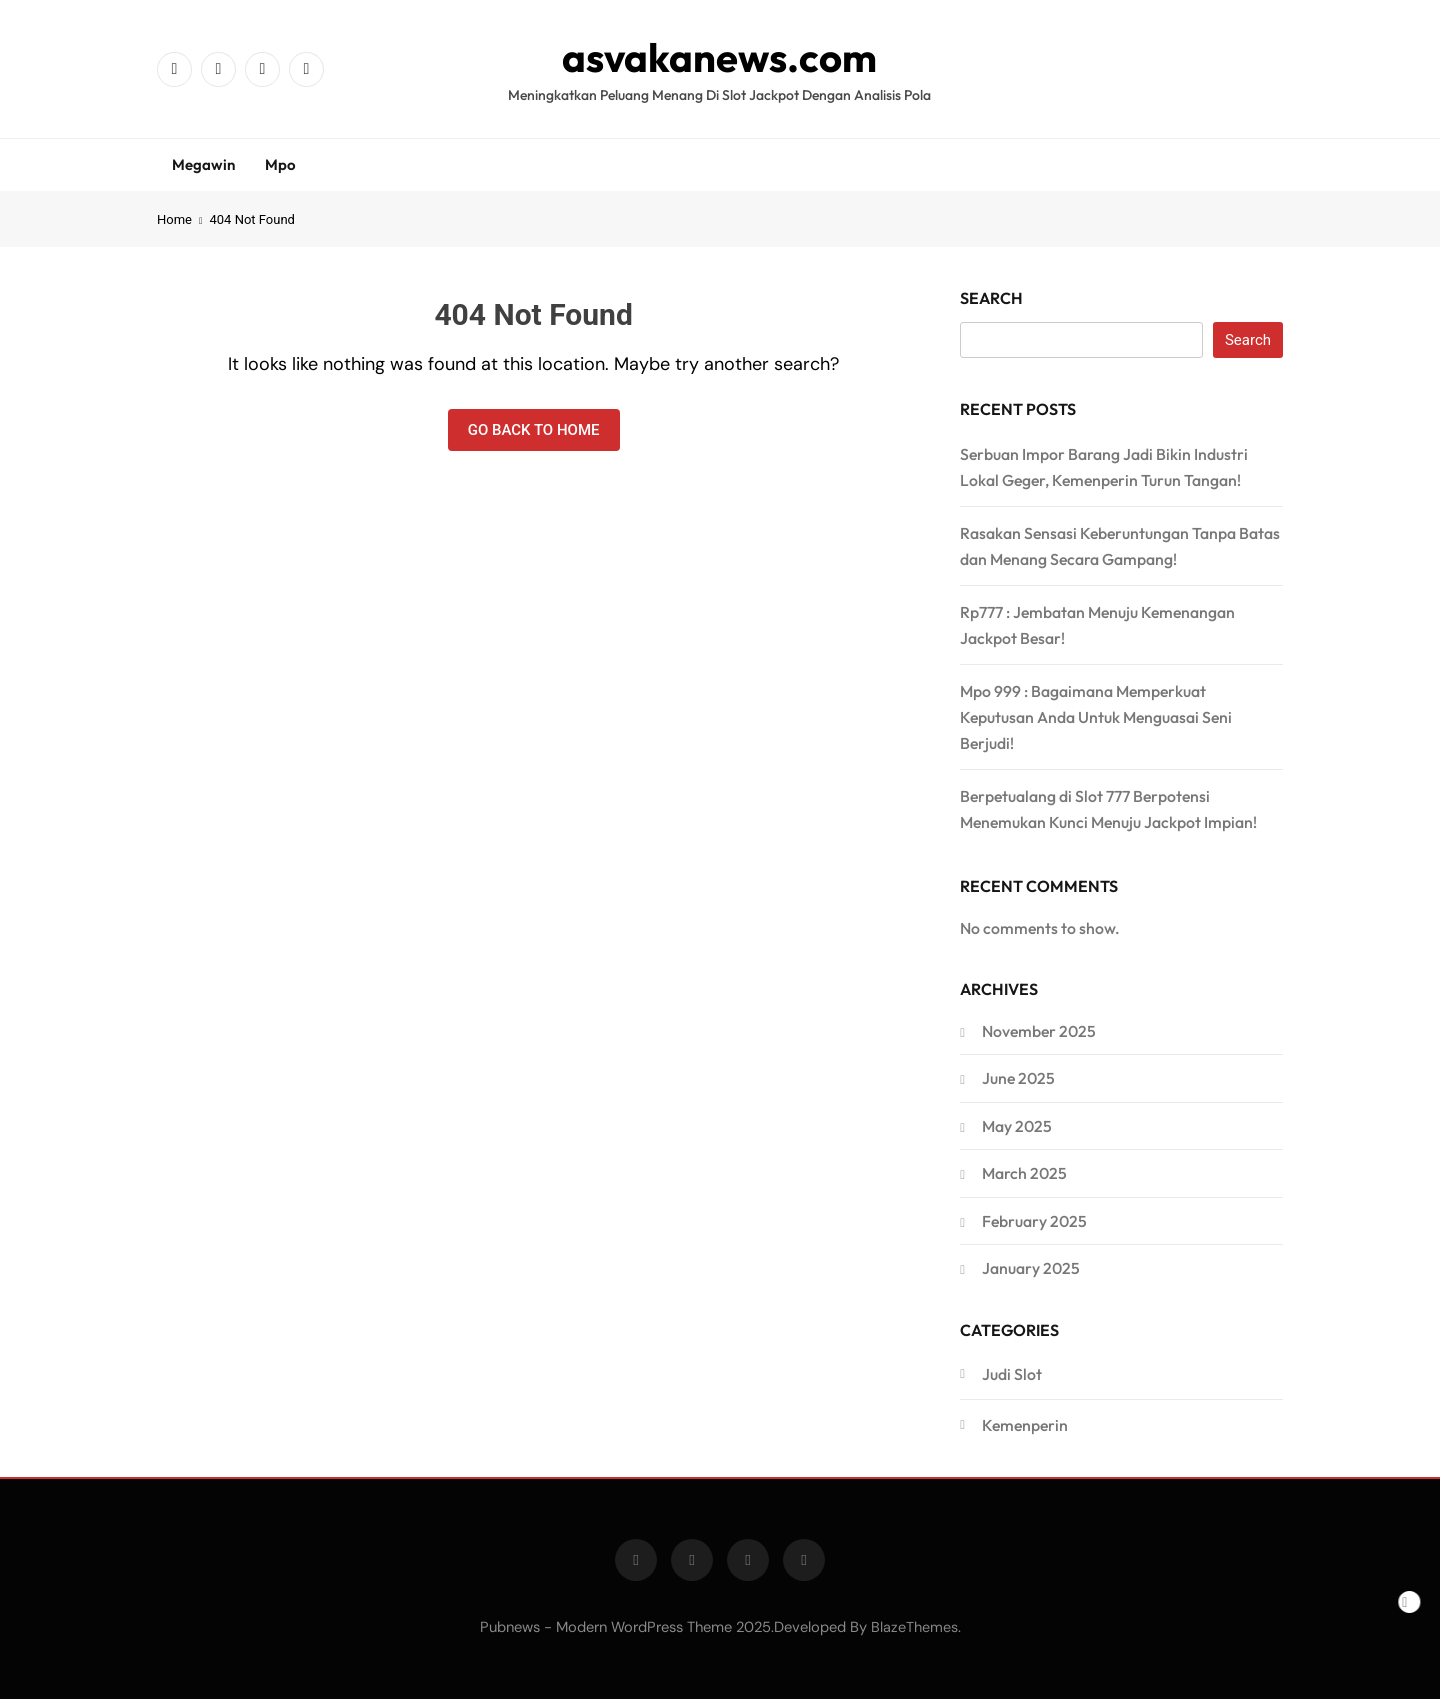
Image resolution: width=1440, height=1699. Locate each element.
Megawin (203, 164)
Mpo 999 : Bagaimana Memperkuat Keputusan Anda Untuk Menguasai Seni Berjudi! (1096, 717)
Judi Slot (1012, 1374)
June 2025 (1018, 1078)
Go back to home (534, 430)
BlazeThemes (914, 1627)
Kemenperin (1025, 1425)
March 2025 (1024, 1173)
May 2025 (1017, 1126)
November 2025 (1039, 1031)
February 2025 (1034, 1221)
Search (991, 298)
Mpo (280, 164)
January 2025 (1031, 1268)
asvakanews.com (719, 57)
